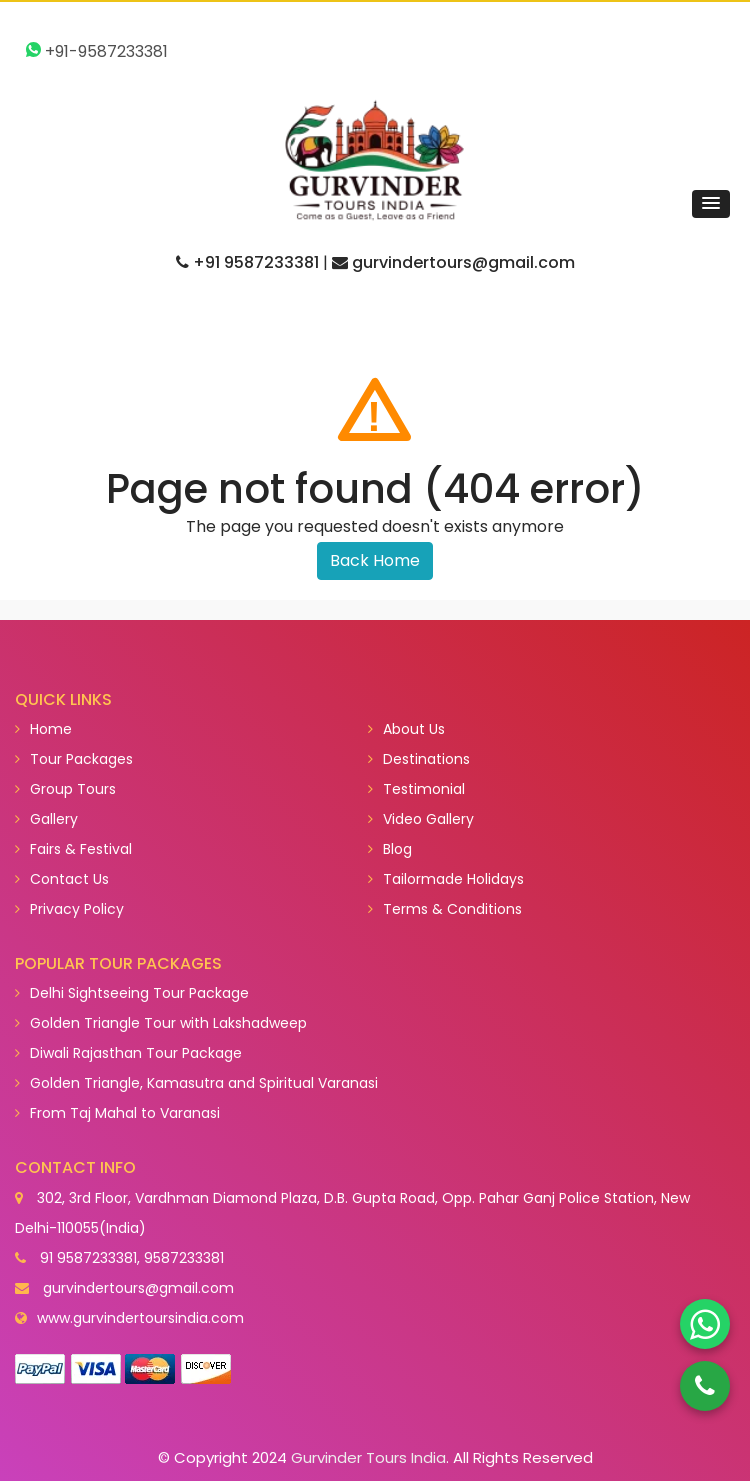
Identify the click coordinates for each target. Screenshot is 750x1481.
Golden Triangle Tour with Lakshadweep (161, 1023)
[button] (711, 204)
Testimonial (416, 789)
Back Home (375, 560)
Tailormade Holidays (446, 879)
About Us (406, 729)
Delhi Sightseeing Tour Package (132, 993)
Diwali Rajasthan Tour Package (128, 1053)
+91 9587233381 (247, 262)
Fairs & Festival (73, 849)
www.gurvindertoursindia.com (140, 1318)
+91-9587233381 (97, 51)
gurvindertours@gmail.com (453, 262)
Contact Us (62, 879)
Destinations (419, 759)
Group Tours (65, 789)
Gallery (46, 819)
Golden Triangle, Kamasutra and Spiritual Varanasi (196, 1083)
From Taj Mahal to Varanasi (117, 1113)
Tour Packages (74, 759)
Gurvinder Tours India (368, 1457)
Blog (390, 849)
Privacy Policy (69, 909)
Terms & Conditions (445, 909)
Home (43, 729)
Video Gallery (421, 819)
